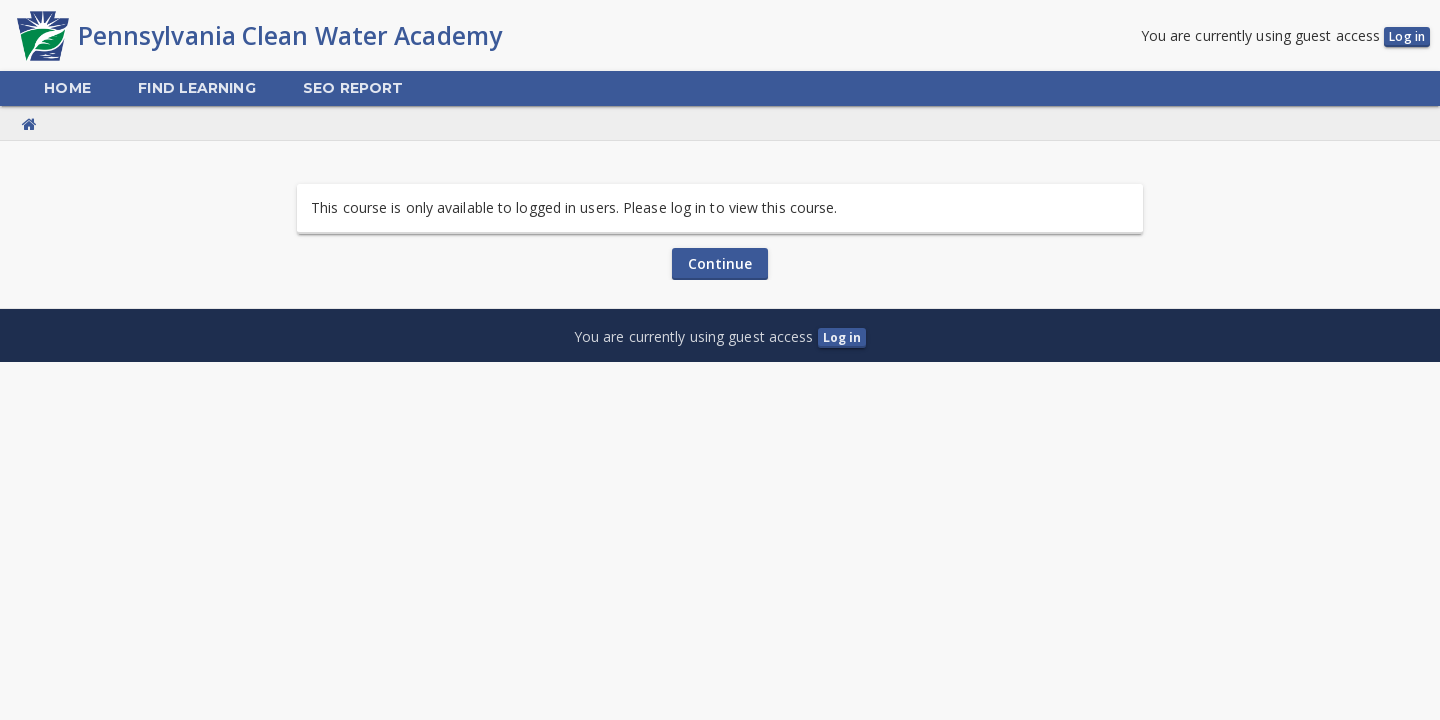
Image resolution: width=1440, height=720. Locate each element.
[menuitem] (67, 88)
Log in (1407, 36)
